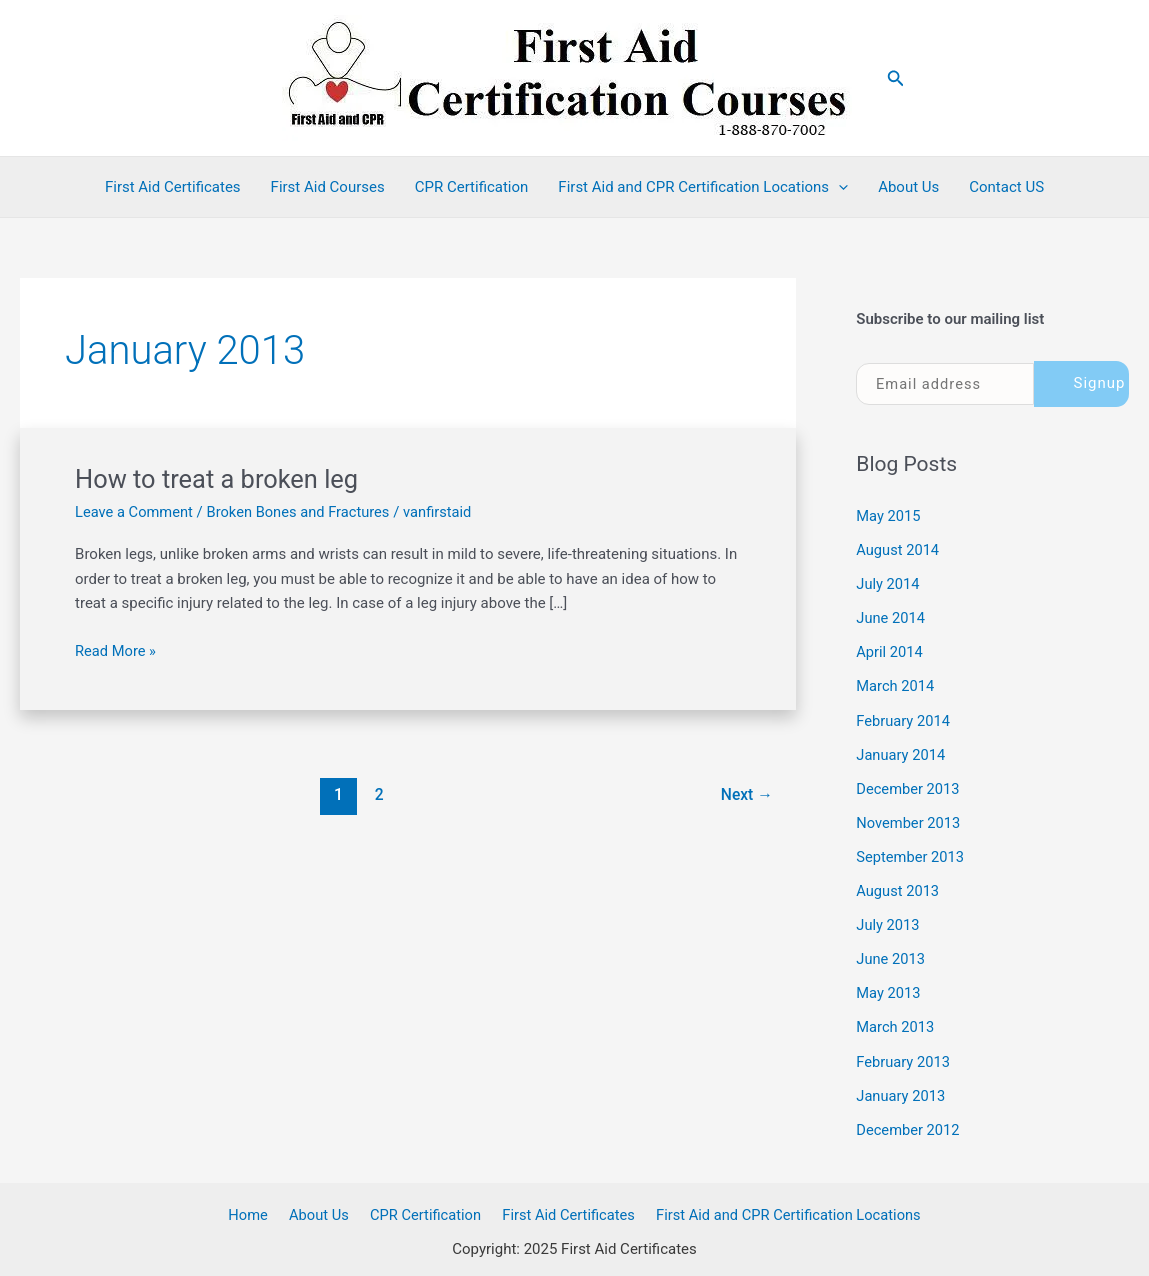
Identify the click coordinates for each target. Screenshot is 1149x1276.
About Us (908, 187)
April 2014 (890, 651)
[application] (838, 187)
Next (745, 794)
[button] (896, 78)
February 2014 (904, 719)
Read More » (116, 651)
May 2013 (889, 989)
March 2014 (896, 685)
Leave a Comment (135, 512)
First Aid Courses (328, 187)
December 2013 (909, 786)
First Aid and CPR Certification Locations (703, 187)
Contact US (1006, 187)
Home (254, 1208)
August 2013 (898, 887)
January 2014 (901, 752)
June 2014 (891, 617)
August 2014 (898, 550)
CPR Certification (472, 187)
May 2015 (889, 516)
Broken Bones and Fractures (302, 512)
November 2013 (909, 820)
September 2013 (911, 854)
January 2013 (901, 1090)
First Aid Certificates (173, 187)
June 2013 (891, 955)
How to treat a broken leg (220, 479)
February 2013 (904, 1056)
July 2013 (888, 921)
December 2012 (909, 1124)
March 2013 (896, 1022)
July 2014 (888, 584)
